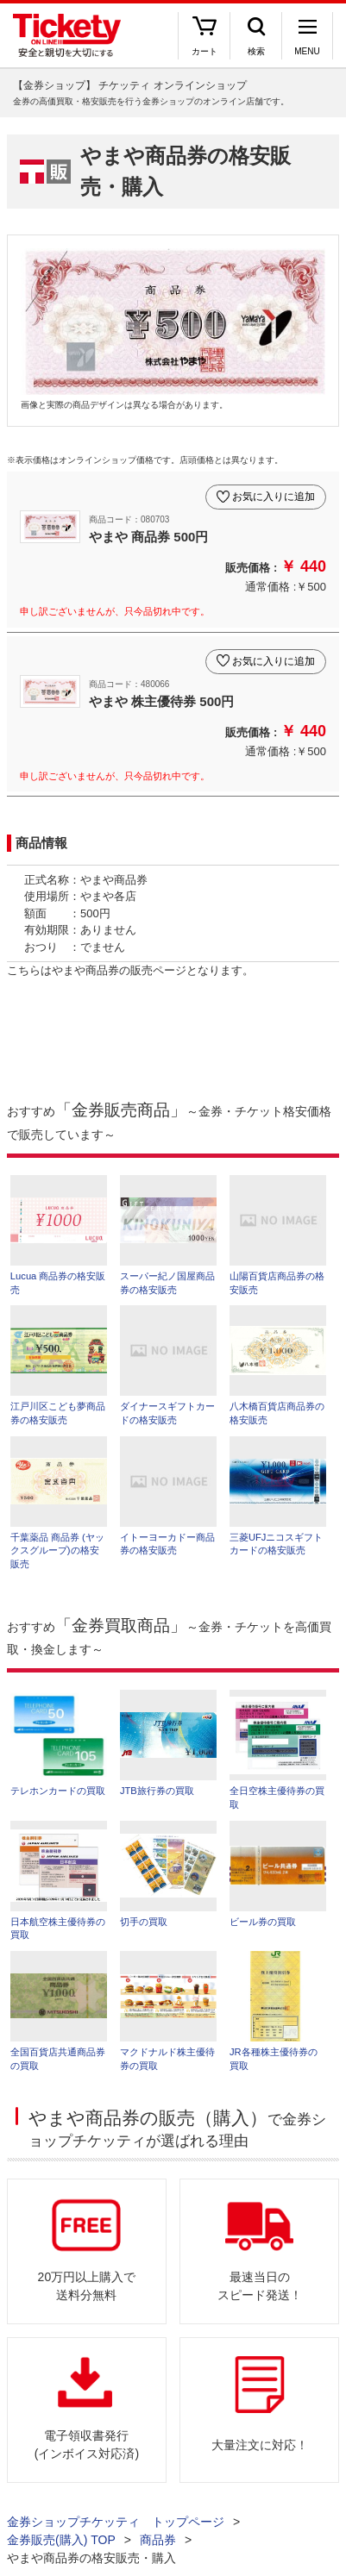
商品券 (158, 2540)
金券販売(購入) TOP (61, 2540)
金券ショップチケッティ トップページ (115, 2522)
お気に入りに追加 (273, 497)
